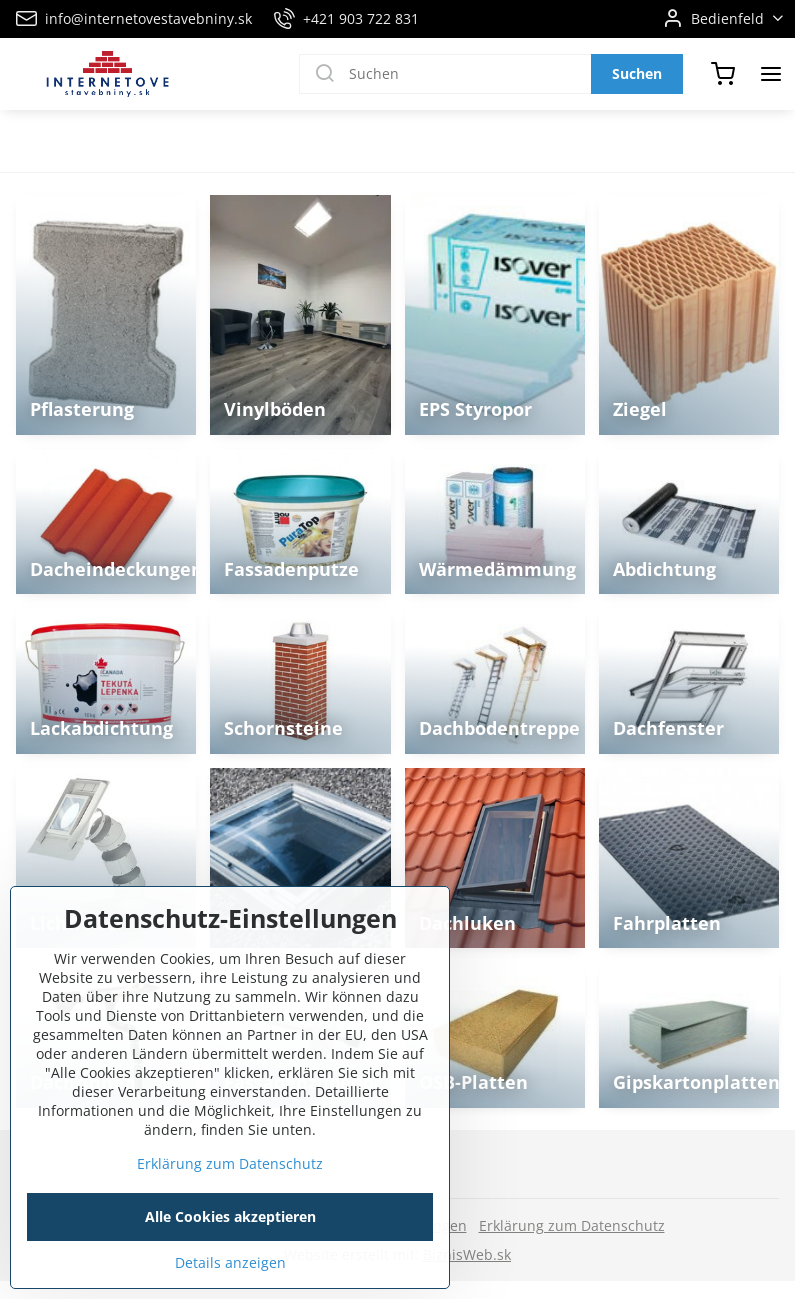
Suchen (637, 73)
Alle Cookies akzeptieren (230, 1255)
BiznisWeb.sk (467, 1254)
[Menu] (771, 74)
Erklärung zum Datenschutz (572, 1225)
